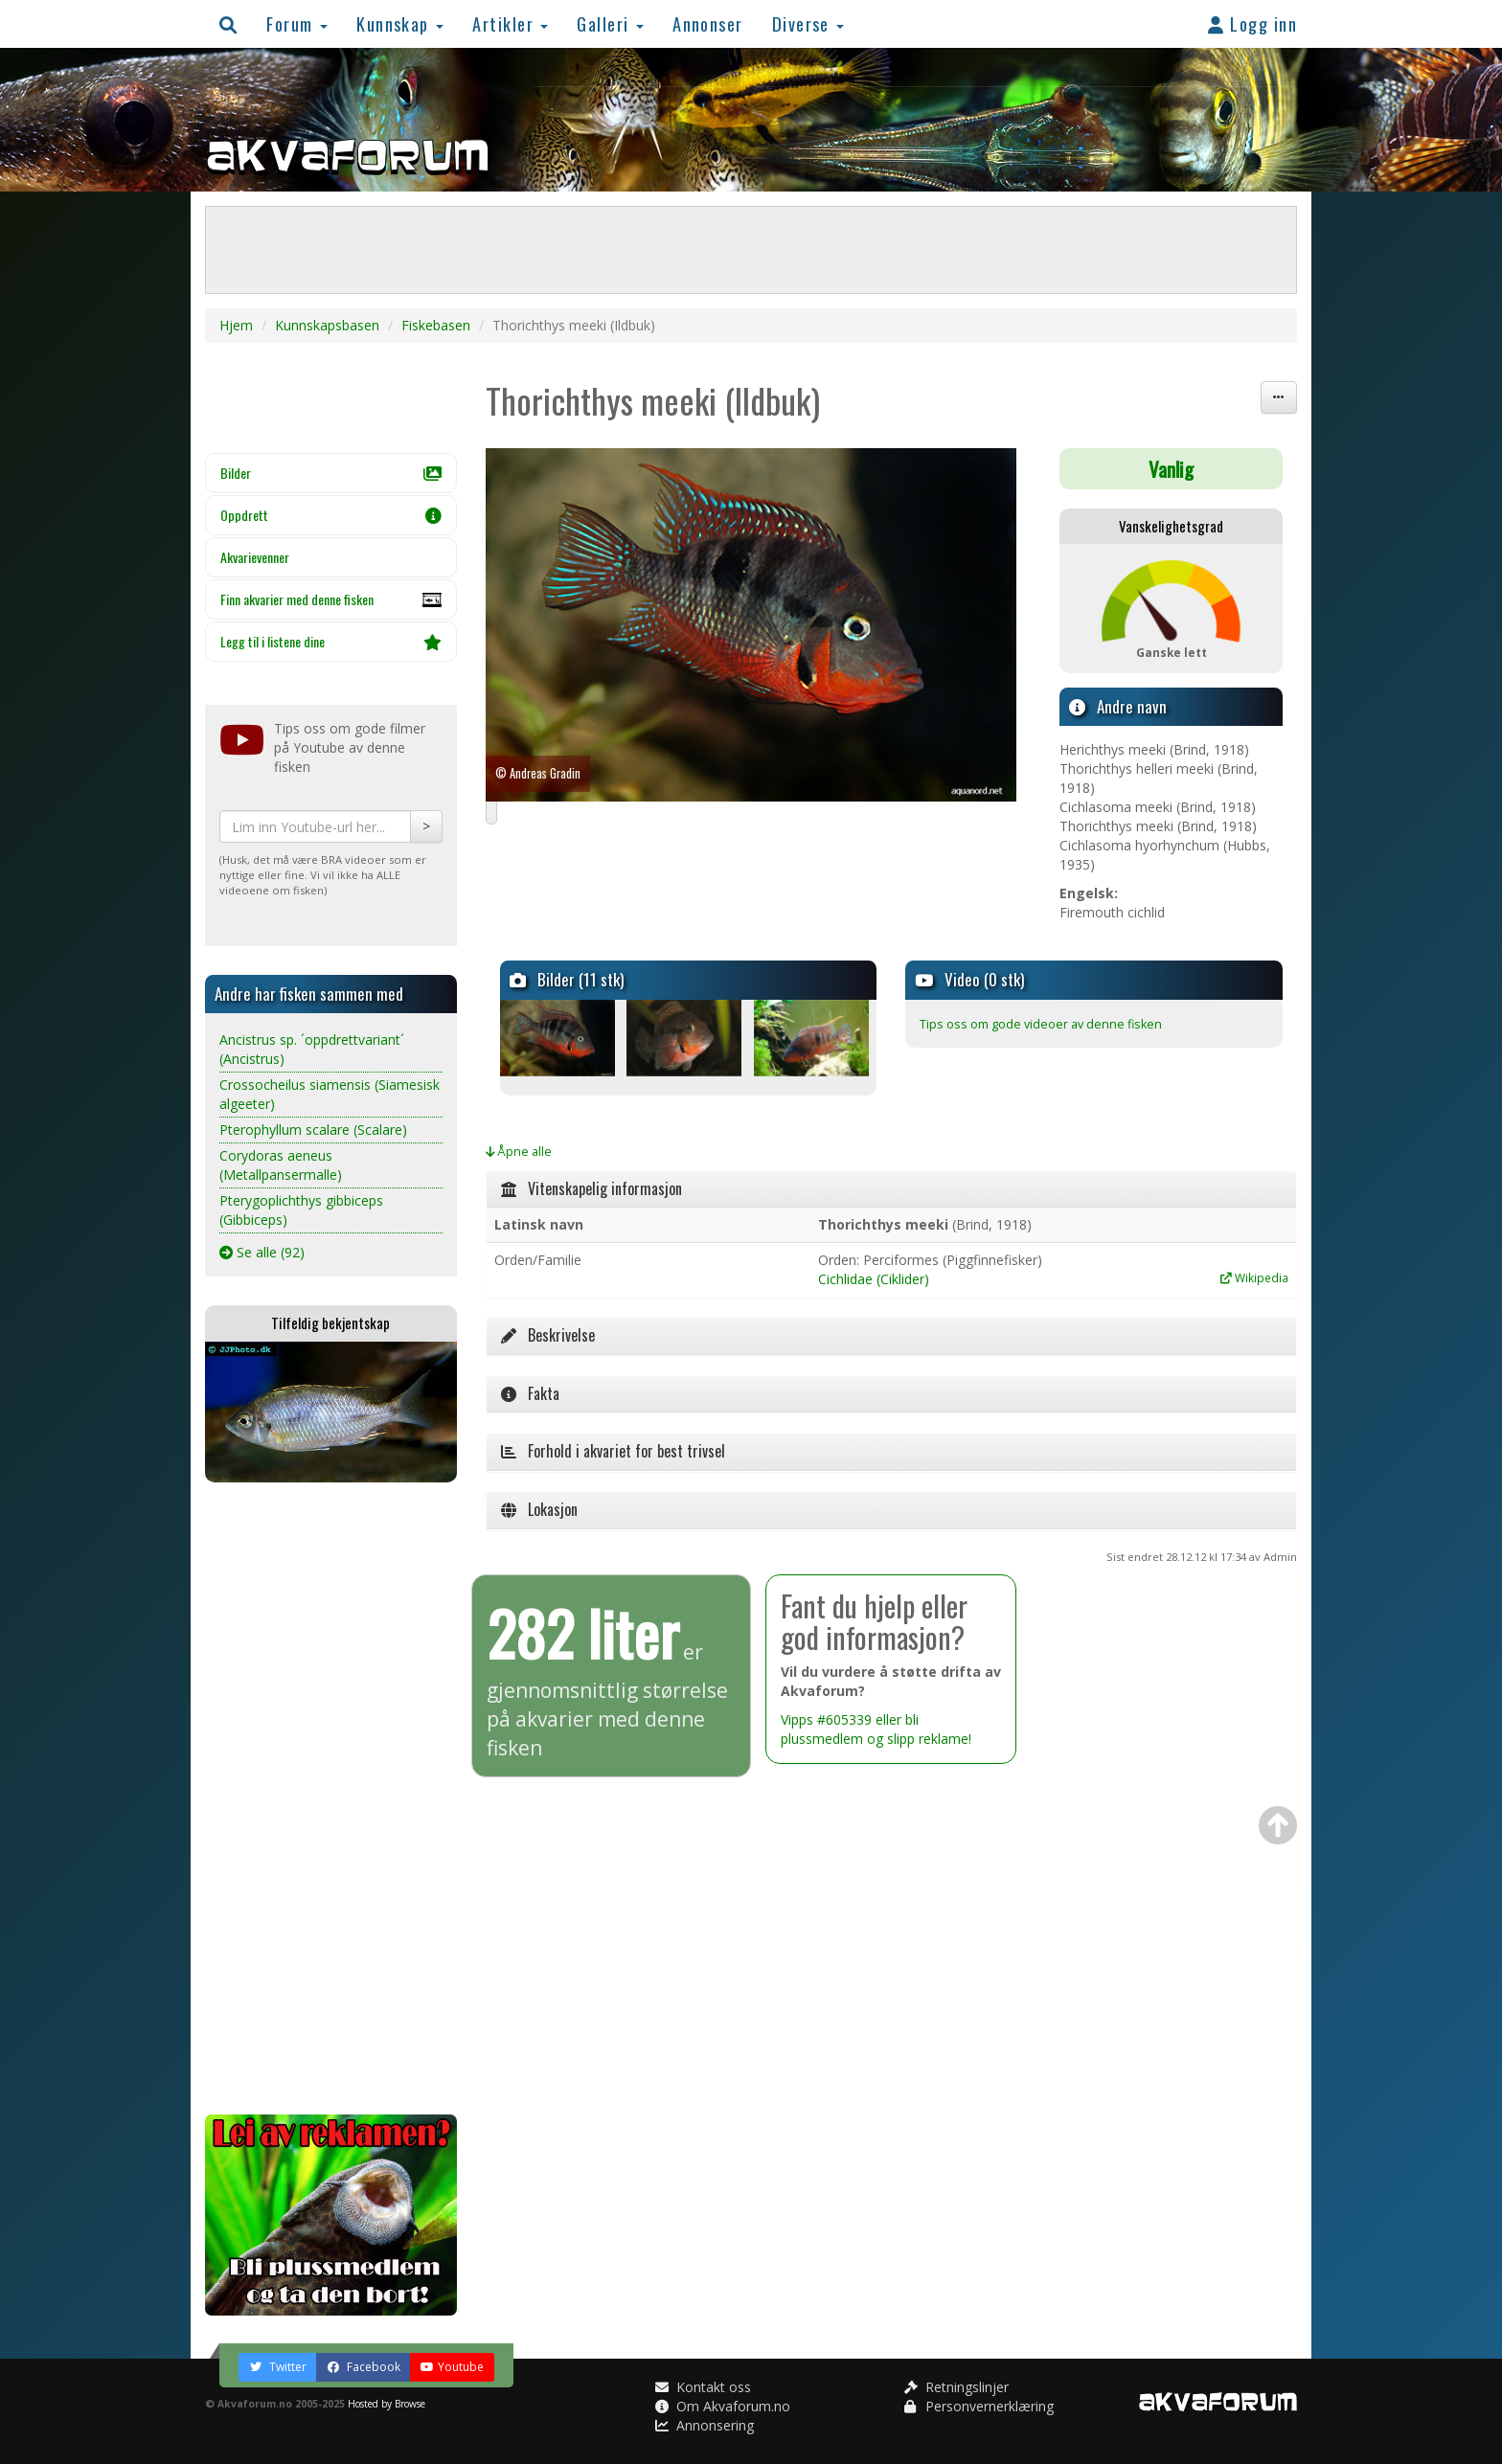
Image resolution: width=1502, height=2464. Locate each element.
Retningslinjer (956, 2387)
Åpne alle (519, 1151)
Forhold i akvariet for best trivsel (613, 1450)
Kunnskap (400, 23)
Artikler (510, 23)
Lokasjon (539, 1509)
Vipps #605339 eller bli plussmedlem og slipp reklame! (876, 1729)
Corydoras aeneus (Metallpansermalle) (280, 1165)
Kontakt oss (703, 2387)
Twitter (278, 2367)
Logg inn (1252, 23)
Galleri (610, 23)
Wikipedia (1254, 1277)
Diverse (808, 23)
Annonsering (704, 2425)
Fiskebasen (435, 325)
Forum (297, 23)
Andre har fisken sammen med (309, 994)
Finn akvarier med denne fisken (331, 604)
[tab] (892, 1189)
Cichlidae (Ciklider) (873, 1279)
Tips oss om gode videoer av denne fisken (1041, 1024)
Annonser (707, 23)
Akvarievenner (254, 557)
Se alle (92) (262, 1252)
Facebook (363, 2367)
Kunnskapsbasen (327, 325)
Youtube (452, 2367)
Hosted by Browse (386, 2403)
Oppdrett (331, 515)
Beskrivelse (548, 1334)
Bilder (331, 473)
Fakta (530, 1393)
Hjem (236, 325)
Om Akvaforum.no (722, 2406)
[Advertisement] (331, 1798)
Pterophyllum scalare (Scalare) (313, 1129)
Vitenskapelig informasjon (591, 1188)
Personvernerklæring (979, 2406)
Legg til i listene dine (331, 641)
